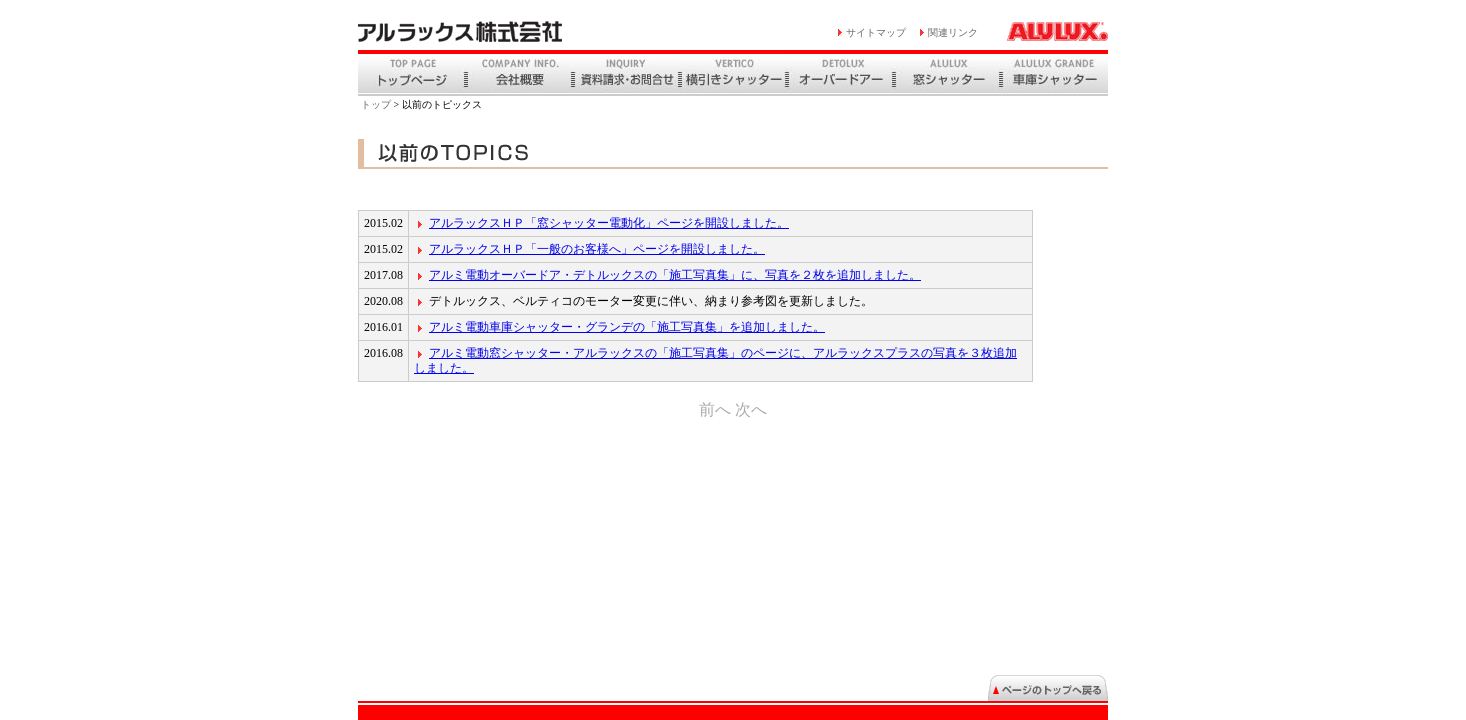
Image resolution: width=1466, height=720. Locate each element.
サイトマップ (876, 32)
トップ (376, 104)
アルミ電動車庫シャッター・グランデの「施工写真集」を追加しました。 (627, 327)
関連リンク (953, 32)
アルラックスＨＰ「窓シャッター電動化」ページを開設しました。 (609, 223)
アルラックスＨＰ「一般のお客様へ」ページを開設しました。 (597, 249)
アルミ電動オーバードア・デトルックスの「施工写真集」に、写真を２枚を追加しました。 (675, 275)
